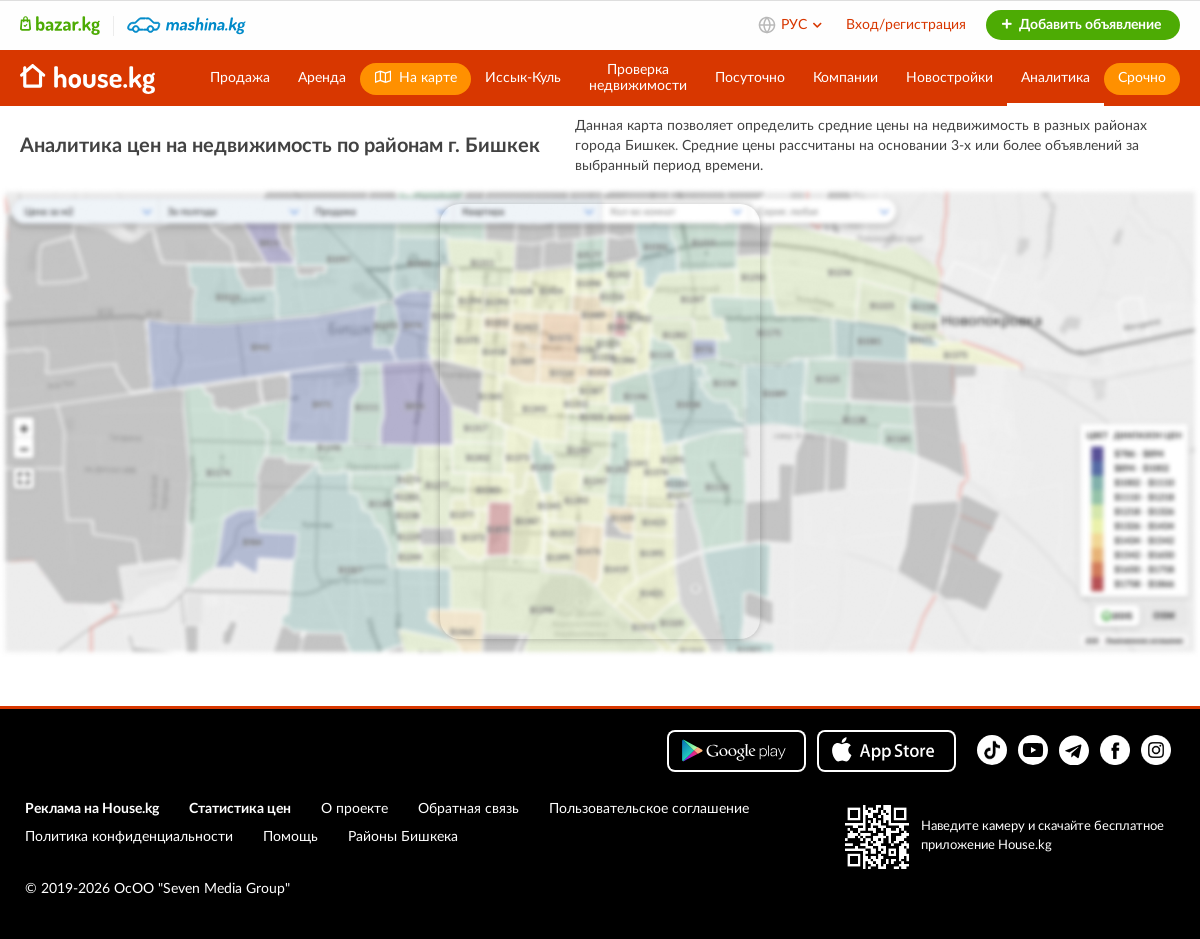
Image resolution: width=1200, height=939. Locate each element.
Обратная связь (468, 809)
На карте (415, 77)
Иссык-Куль (523, 78)
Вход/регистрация (906, 25)
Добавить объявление (1080, 25)
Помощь (290, 837)
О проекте (354, 809)
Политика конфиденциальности (129, 837)
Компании (845, 78)
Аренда (322, 78)
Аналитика (1055, 78)
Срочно (1142, 78)
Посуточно (750, 78)
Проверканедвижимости (638, 78)
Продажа (240, 78)
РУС (802, 25)
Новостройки (949, 78)
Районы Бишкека (403, 837)
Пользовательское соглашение (649, 809)
